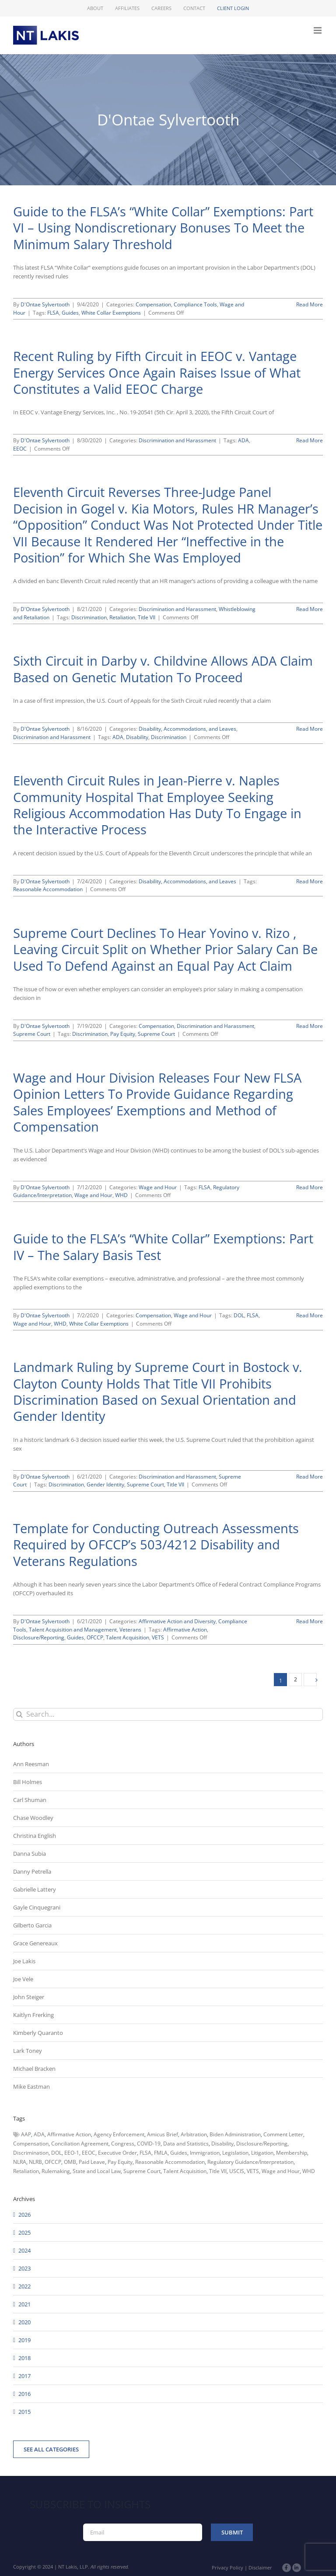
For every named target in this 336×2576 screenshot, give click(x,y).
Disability (137, 737)
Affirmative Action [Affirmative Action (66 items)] (69, 2134)
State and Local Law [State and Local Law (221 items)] (97, 2171)
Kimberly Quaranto (38, 2033)
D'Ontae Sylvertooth (45, 304)
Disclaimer (260, 2567)
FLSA (53, 312)
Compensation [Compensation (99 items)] (31, 2143)
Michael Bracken (34, 2069)
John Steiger (28, 1997)
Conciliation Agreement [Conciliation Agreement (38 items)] (79, 2143)
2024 (24, 2250)
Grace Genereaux (35, 1943)
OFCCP (95, 1637)
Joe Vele (23, 1979)
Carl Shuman (29, 1800)
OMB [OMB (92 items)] (70, 2162)
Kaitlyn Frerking (33, 2015)
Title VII (146, 617)
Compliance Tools (195, 304)
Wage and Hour (158, 1187)
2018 (24, 2358)
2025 (24, 2232)
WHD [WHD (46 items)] (308, 2171)
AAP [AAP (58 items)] (26, 2134)
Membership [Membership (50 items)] (291, 2152)
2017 (24, 2376)
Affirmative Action (185, 1629)
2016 (24, 2394)
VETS (158, 1637)
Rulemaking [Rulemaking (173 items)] (56, 2171)
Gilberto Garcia (32, 1925)
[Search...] (168, 1714)
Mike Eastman (31, 2086)
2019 (24, 2340)
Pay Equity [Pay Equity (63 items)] (120, 2162)
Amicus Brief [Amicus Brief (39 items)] (162, 2134)
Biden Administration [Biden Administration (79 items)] (235, 2134)
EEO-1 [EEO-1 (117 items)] (71, 2152)
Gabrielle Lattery (34, 1889)
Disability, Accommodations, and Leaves (187, 729)
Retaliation (122, 617)
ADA (243, 440)
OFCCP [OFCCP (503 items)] (53, 2162)
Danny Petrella (32, 1871)
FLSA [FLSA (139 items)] (145, 2152)
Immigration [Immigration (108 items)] (205, 2152)
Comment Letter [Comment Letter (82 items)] (283, 2134)
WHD (121, 1195)
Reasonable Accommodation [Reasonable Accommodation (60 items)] (170, 2162)
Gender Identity (105, 1484)
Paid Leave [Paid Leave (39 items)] (92, 2162)
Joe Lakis (24, 1961)
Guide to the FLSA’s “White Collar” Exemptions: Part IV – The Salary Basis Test (163, 1246)
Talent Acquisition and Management (73, 1629)
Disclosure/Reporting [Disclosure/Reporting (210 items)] (261, 2143)
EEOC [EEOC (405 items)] (88, 2152)
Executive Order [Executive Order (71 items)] (117, 2152)
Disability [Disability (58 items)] (222, 2143)
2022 (24, 2286)
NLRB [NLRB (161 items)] (35, 2162)
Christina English (34, 1836)
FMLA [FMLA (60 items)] (161, 2152)
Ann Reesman (31, 1764)
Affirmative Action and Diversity (177, 1621)
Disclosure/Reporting (38, 1637)
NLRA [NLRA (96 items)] (19, 2162)
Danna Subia (29, 1853)
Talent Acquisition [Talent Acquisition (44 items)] (184, 2171)
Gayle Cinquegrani (36, 1907)
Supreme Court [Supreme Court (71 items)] (142, 2171)
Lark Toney (27, 2051)
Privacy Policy (227, 2567)
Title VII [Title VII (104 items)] (218, 2171)
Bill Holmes (27, 1782)
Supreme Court (31, 1034)
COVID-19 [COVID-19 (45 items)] (149, 2143)
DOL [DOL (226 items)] (56, 2152)
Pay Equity (122, 1034)
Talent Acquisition (127, 1637)
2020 (24, 2322)
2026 (24, 2214)
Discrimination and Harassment (177, 440)
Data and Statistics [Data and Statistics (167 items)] (186, 2143)
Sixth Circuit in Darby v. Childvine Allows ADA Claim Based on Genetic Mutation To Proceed (163, 668)
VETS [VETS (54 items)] (253, 2171)
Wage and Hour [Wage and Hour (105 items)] (281, 2171)
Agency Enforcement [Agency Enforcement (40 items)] (119, 2134)
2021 (24, 2304)
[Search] (19, 1714)
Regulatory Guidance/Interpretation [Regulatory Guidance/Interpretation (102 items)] (250, 2162)
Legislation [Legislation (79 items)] (235, 2152)
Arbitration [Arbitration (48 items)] (194, 2134)
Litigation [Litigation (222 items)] (262, 2152)
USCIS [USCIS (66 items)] (236, 2171)
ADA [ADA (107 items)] (39, 2134)
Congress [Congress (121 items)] (122, 2143)
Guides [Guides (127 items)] (178, 2152)
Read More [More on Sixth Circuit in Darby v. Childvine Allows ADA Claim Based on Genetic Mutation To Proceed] (309, 729)
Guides (70, 312)
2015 (24, 2412)
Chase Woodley (33, 1818)
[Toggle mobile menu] (318, 30)
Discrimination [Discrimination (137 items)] (31, 2152)
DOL (239, 1315)
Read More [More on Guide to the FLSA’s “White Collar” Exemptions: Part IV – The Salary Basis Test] (309, 1315)
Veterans (130, 1629)
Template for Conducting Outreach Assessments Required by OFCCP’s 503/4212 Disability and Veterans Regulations (156, 1544)
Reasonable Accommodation (48, 889)
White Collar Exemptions (111, 312)
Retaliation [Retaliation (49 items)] (26, 2171)
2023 (24, 2268)
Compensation (153, 304)
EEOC (20, 448)
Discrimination (89, 617)
